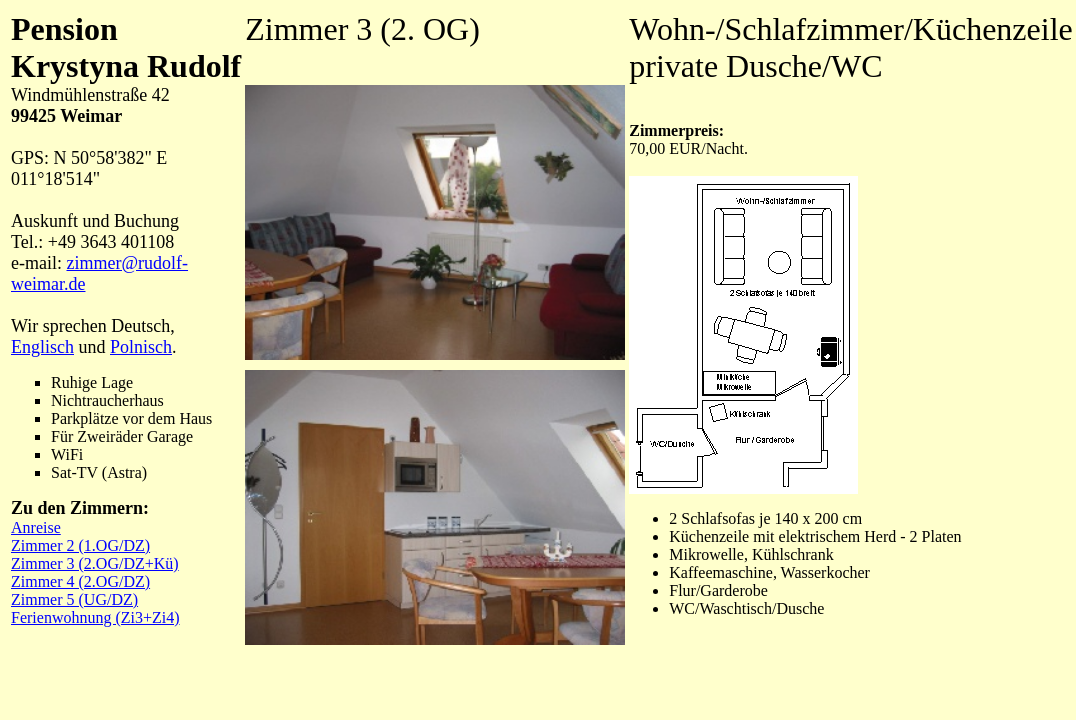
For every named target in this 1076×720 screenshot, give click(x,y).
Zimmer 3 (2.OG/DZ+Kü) (95, 563)
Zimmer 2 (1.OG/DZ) (80, 545)
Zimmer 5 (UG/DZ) (74, 599)
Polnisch (141, 347)
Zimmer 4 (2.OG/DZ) (80, 581)
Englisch (42, 347)
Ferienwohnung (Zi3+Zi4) (95, 617)
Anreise (36, 527)
